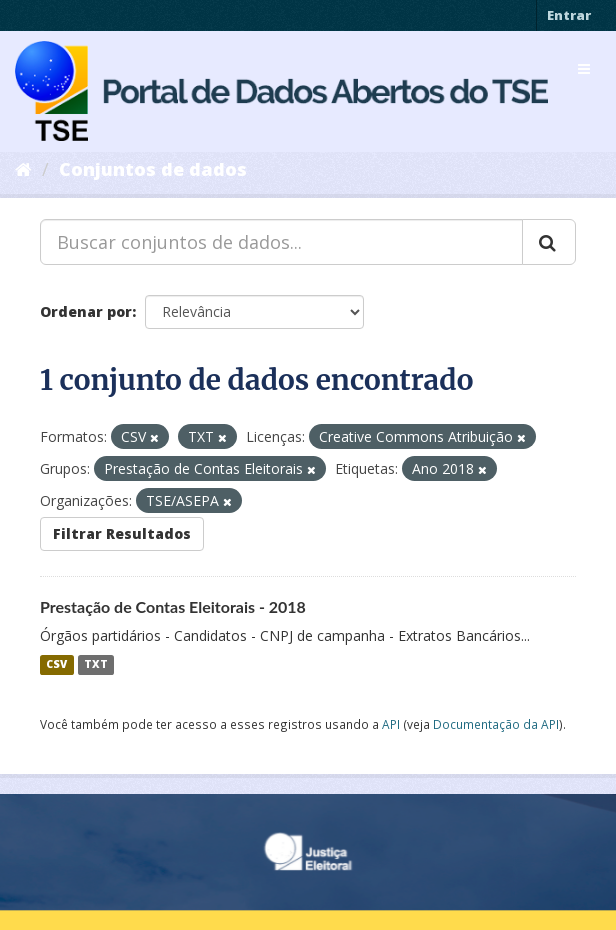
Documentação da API (496, 724)
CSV (56, 665)
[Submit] (549, 242)
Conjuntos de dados (153, 169)
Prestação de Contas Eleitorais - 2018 (173, 606)
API (391, 724)
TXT (96, 665)
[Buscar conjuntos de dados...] (281, 242)
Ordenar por (86, 311)
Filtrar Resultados (122, 533)
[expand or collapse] (584, 69)
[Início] (23, 169)
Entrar (569, 15)
